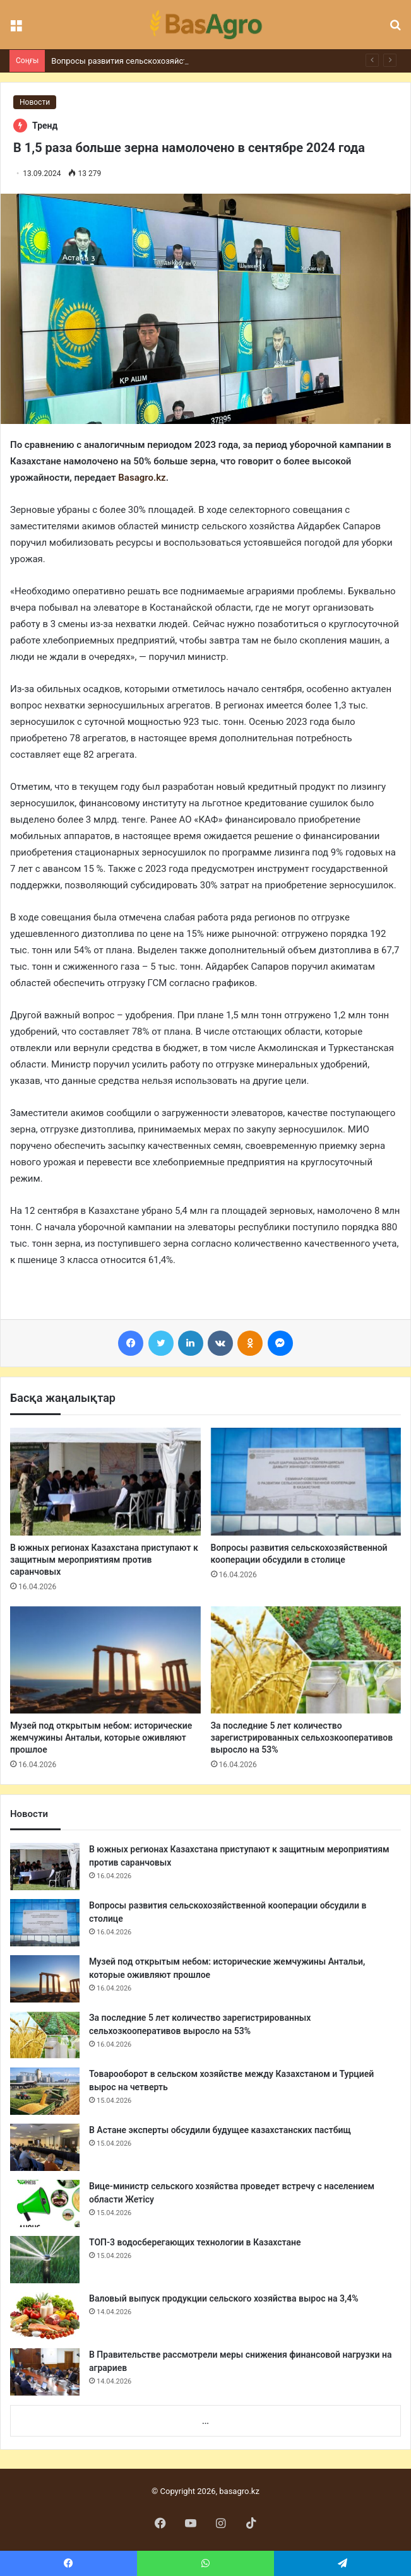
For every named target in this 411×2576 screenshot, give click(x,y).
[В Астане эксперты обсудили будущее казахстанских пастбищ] (45, 2147)
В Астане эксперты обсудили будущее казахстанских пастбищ (220, 2130)
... (205, 2421)
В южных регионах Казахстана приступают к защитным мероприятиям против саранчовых (104, 1560)
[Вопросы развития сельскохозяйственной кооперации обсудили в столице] (306, 1481)
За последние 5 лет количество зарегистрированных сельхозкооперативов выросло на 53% (302, 1737)
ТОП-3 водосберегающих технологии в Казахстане (195, 2242)
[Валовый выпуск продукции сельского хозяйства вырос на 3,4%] (45, 2315)
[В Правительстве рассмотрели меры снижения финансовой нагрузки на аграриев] (45, 2372)
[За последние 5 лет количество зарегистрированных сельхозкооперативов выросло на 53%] (306, 1660)
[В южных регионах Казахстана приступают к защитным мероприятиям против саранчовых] (105, 1481)
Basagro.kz (141, 477)
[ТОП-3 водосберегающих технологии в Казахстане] (45, 2259)
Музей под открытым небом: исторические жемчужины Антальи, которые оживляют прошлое (101, 1737)
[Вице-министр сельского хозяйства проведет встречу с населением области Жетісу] (45, 2203)
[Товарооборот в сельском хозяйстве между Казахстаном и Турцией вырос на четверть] (45, 2091)
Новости (35, 102)
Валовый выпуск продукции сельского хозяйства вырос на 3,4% (224, 2298)
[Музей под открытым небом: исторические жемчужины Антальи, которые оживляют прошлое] (105, 1660)
